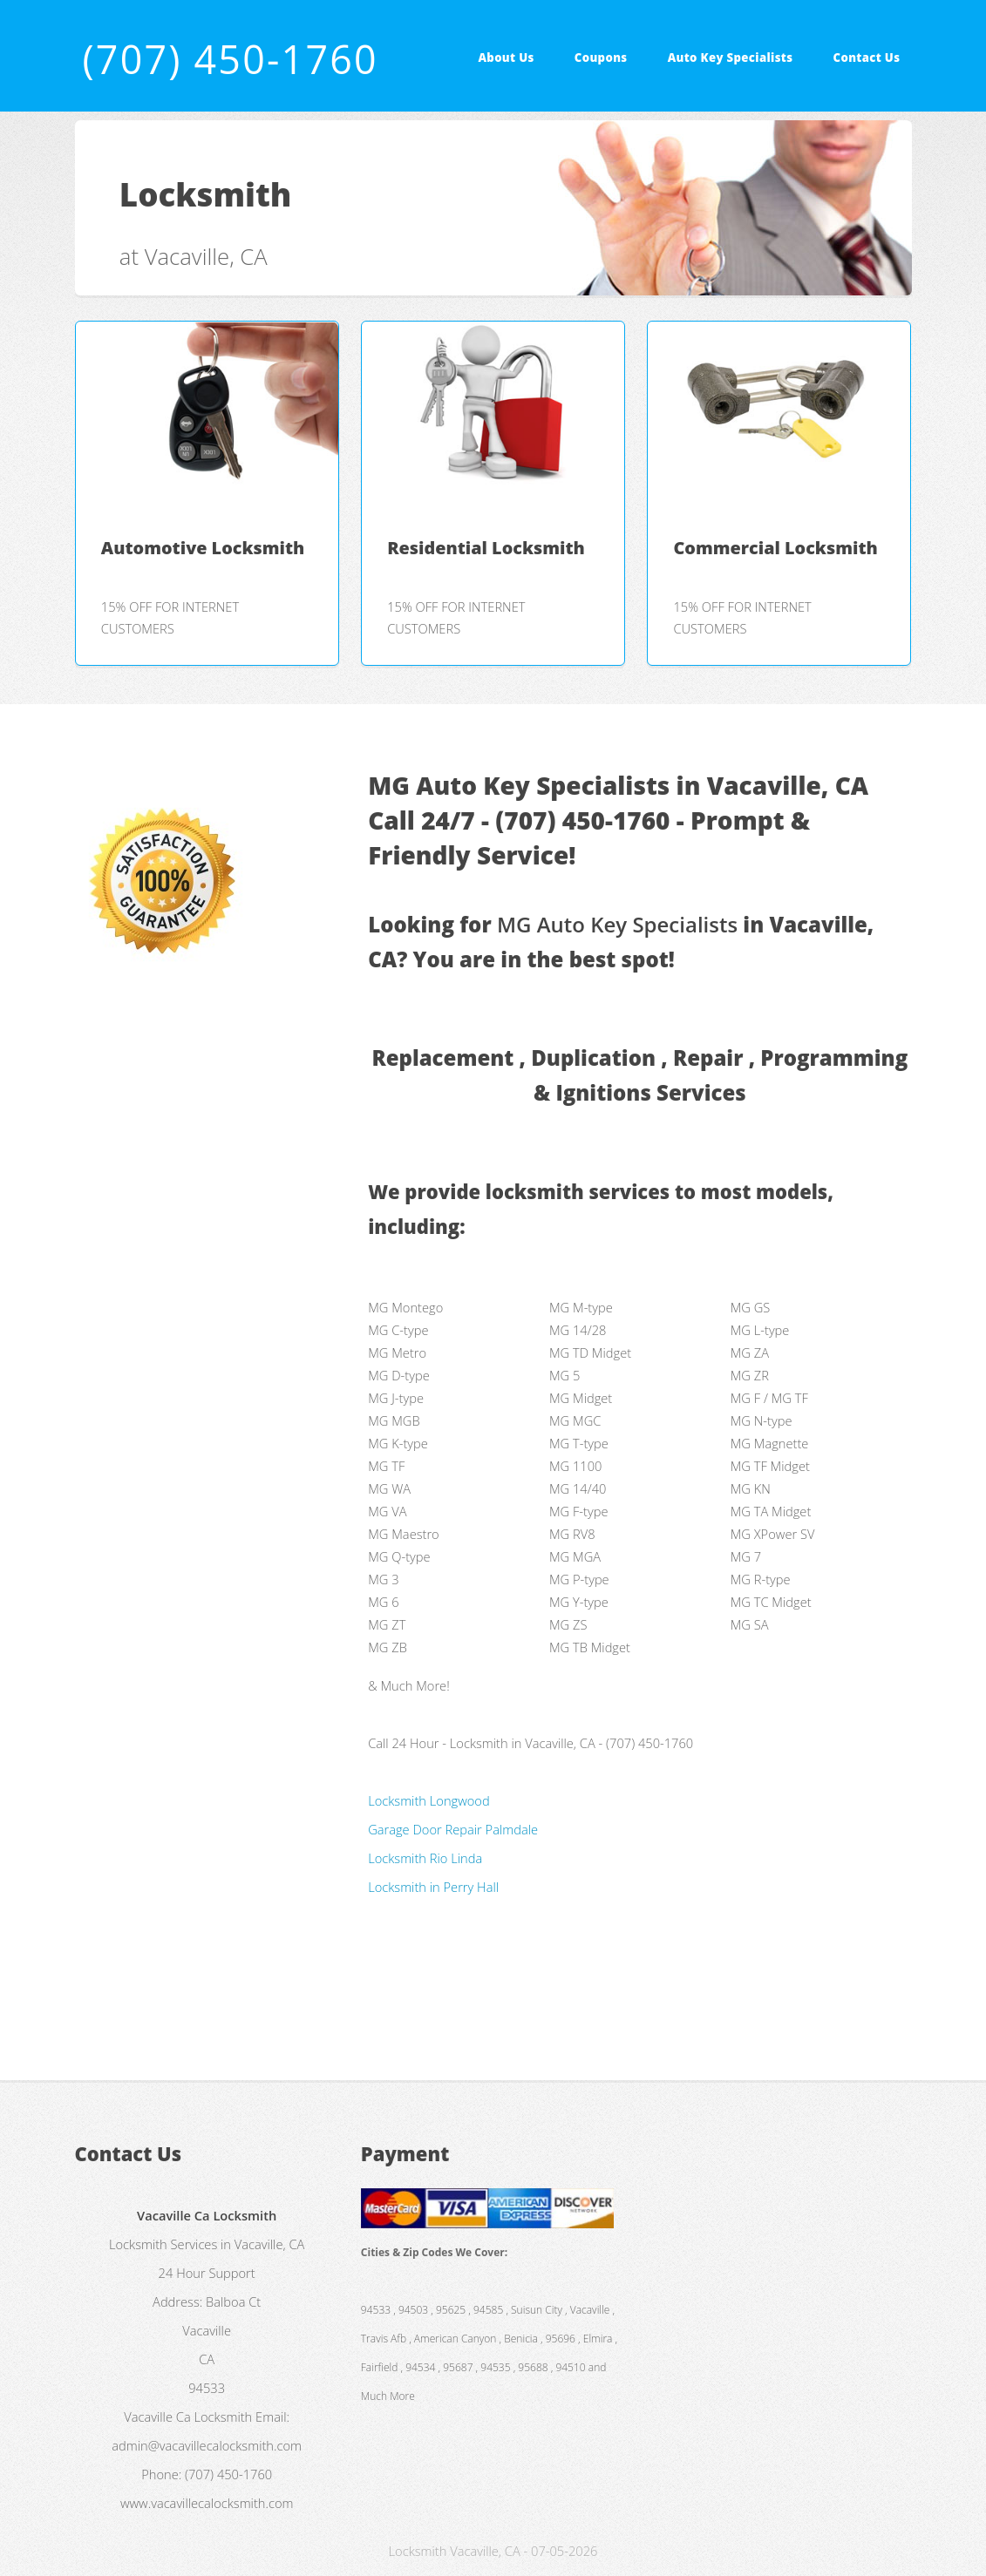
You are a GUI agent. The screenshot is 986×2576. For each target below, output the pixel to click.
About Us (506, 57)
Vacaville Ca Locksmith (188, 2416)
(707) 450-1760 (229, 58)
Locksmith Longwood (429, 1800)
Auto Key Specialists (730, 57)
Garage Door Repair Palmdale (453, 1829)
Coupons (601, 57)
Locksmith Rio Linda (425, 1858)
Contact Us (867, 57)
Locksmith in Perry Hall (433, 1886)
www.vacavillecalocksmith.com (207, 2503)
